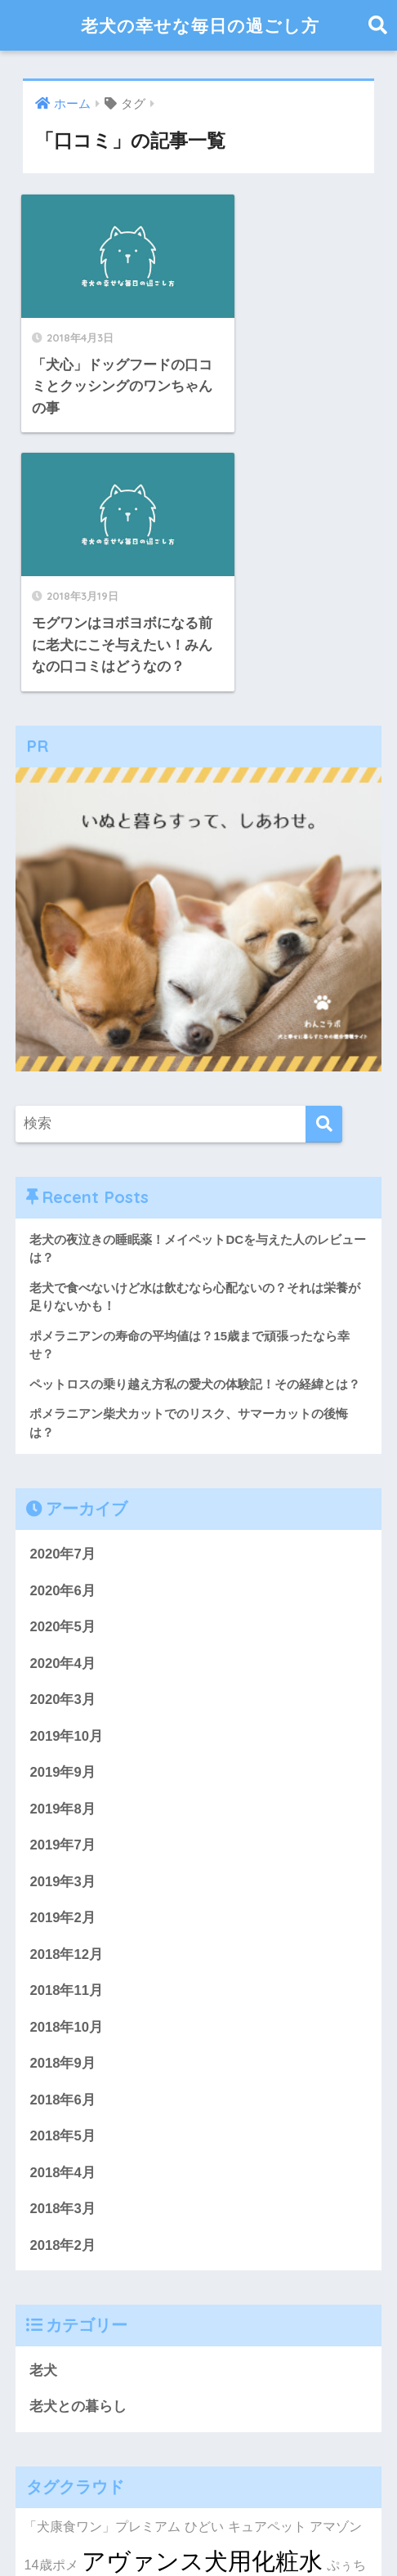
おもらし (311, 2335)
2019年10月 (66, 1474)
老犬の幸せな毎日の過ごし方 (200, 25)
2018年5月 (62, 1876)
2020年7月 (62, 1291)
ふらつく (255, 2335)
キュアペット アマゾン (295, 2266)
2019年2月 (62, 1656)
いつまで (205, 2360)
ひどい (204, 2266)
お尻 (162, 2360)
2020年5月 (62, 1364)
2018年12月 (66, 1693)
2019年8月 (62, 1546)
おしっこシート (99, 2360)
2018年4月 (62, 1912)
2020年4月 (62, 1400)
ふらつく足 (99, 2391)
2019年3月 (62, 1620)
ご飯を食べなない (189, 2337)
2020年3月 (62, 1437)
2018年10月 (66, 1765)
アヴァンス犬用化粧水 (202, 2301)
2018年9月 (62, 1802)
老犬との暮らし (78, 2147)
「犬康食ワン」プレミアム (102, 2266)
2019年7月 (62, 1583)
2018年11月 (66, 1729)
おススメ (174, 2390)
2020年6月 (62, 1327)
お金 (136, 2335)
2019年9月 (62, 1510)
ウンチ (337, 2360)
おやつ (43, 2391)
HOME (199, 2506)
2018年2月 (62, 1985)
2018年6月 (62, 1839)
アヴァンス (86, 2335)
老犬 (43, 2110)
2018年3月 (62, 1949)
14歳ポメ (51, 2305)
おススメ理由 (274, 2360)
